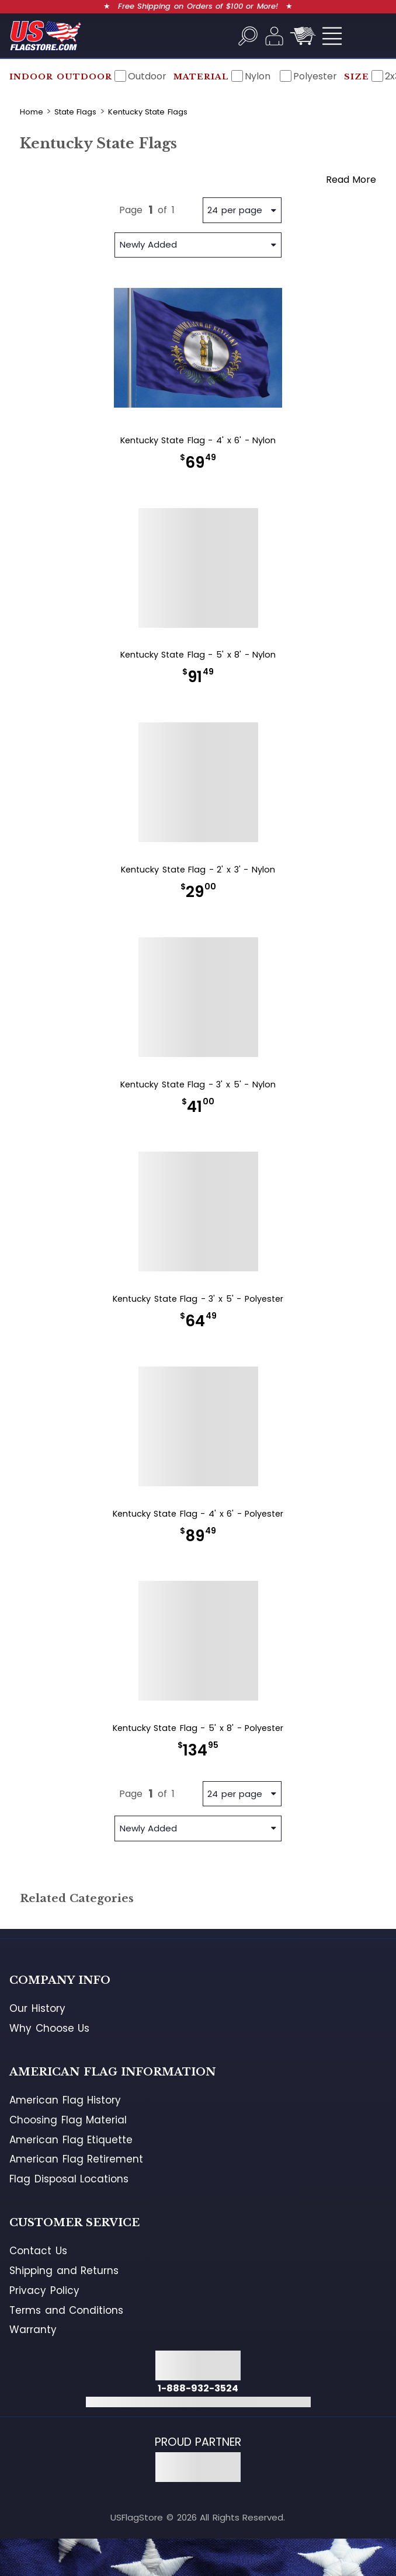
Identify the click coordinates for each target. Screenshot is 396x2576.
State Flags (75, 111)
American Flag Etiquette (71, 2140)
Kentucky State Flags (147, 111)
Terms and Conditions (66, 2310)
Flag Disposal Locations (68, 2179)
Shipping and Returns (64, 2271)
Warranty (33, 2330)
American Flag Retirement (76, 2159)
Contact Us (38, 2251)
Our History (37, 2008)
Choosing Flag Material (68, 2120)
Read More (351, 179)
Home (31, 111)
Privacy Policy (44, 2290)
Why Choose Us (49, 2028)
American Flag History (65, 2100)
